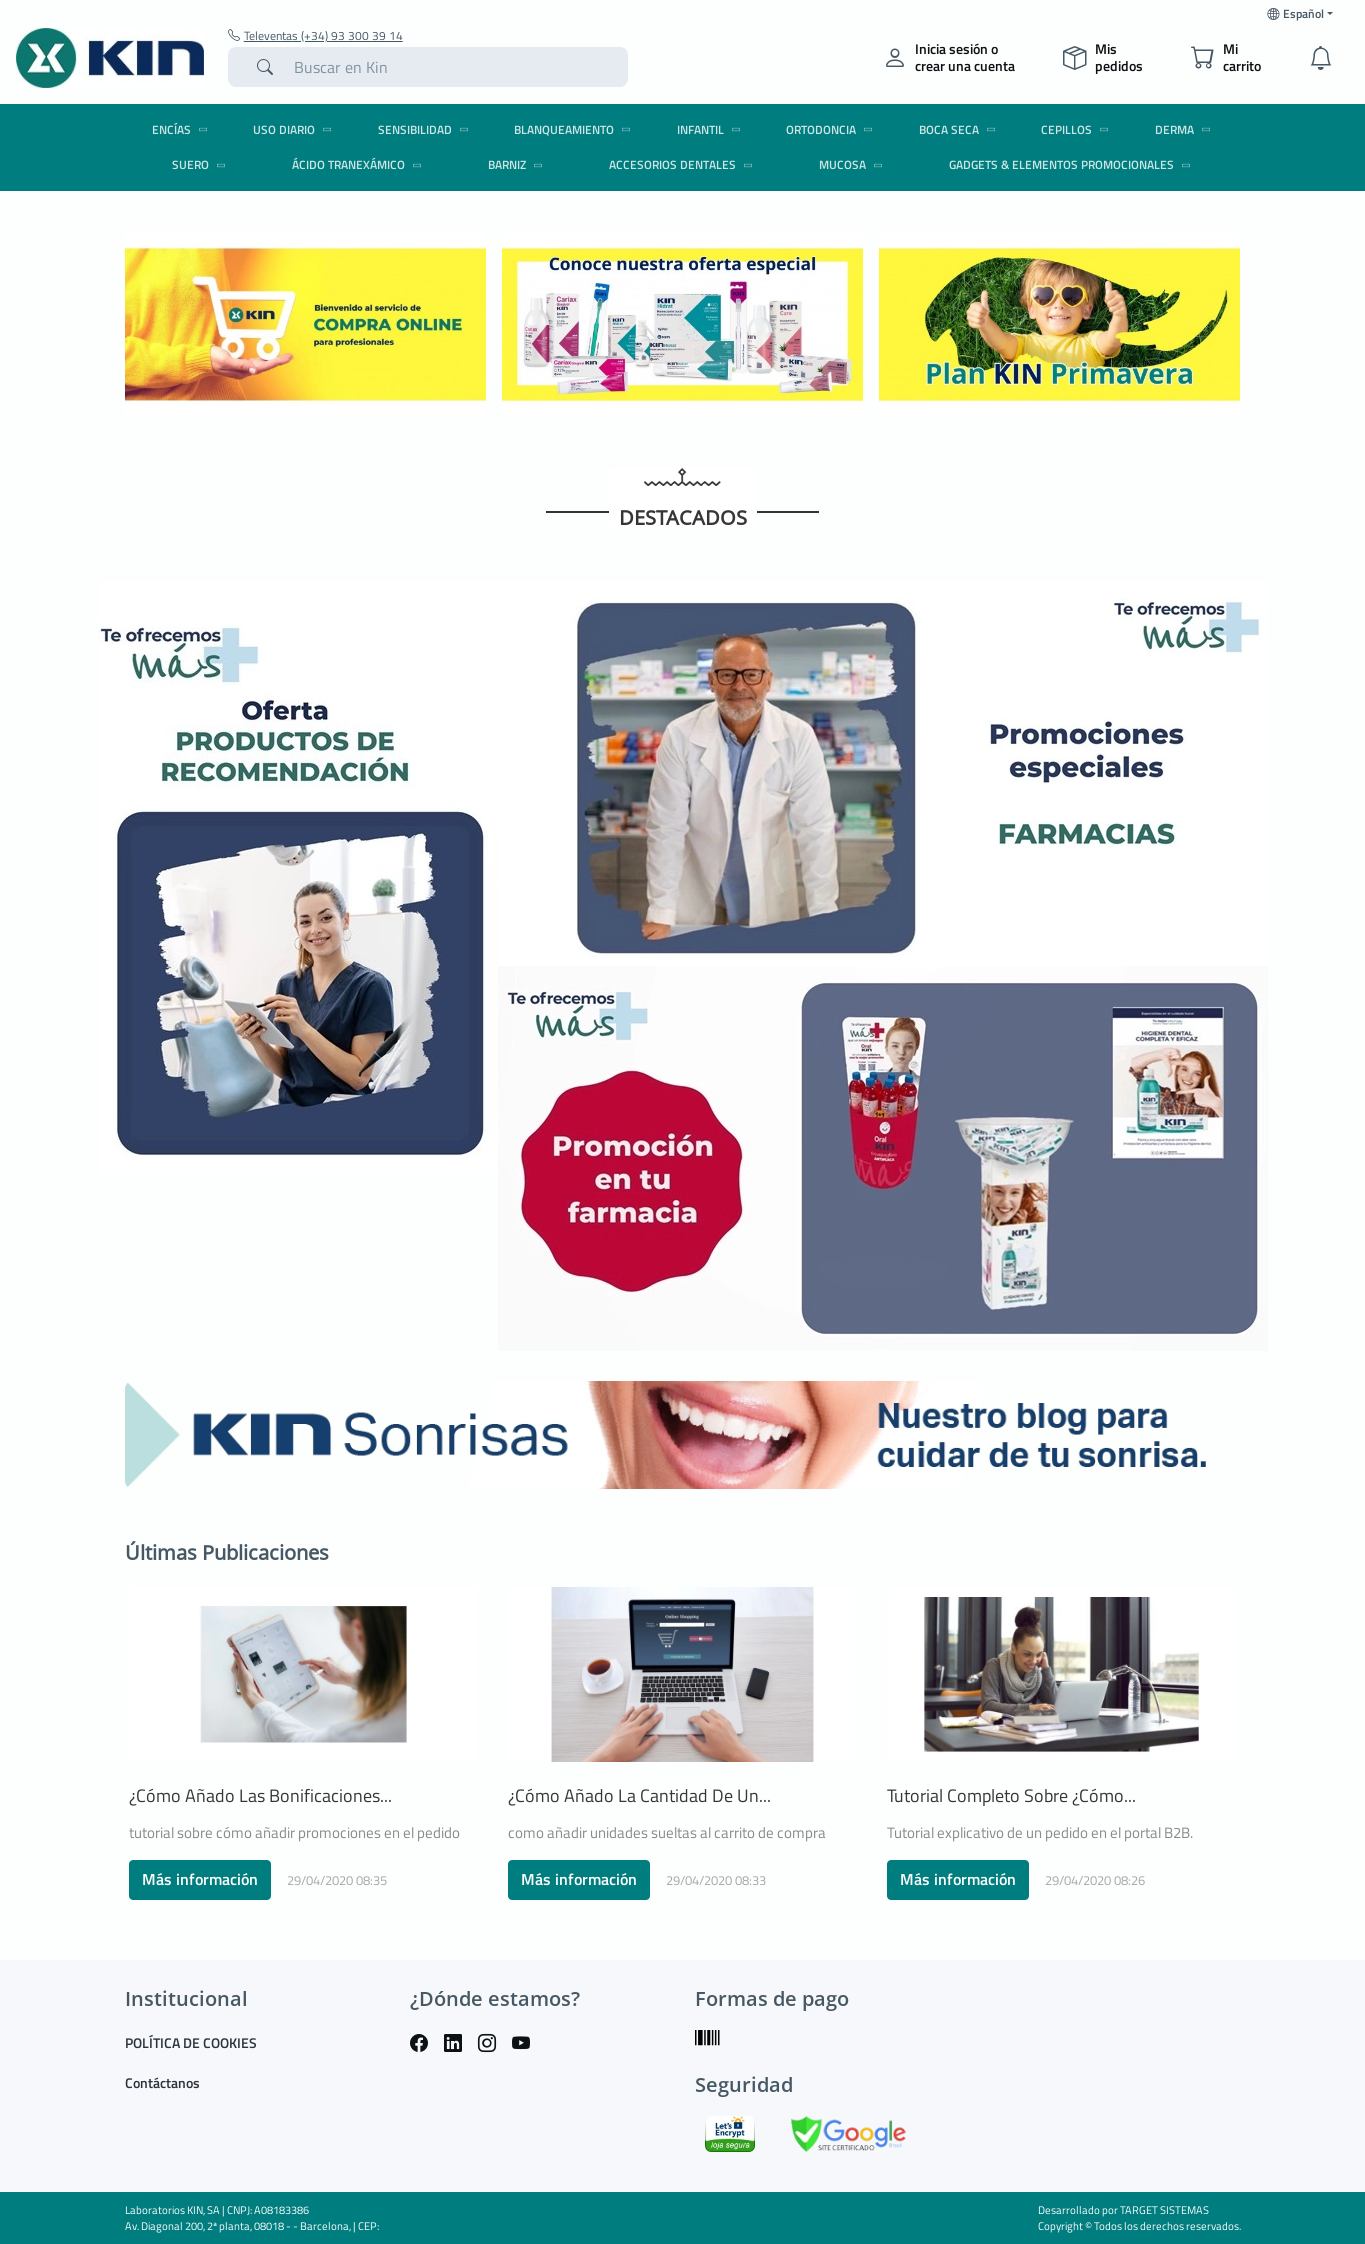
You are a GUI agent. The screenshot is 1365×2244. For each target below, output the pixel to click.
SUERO (202, 164)
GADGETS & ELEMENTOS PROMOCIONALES (1073, 164)
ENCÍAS (183, 129)
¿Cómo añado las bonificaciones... (260, 1795)
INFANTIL (712, 129)
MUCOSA (854, 164)
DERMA (1186, 129)
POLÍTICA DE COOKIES (191, 2042)
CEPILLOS (1078, 129)
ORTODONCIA (832, 129)
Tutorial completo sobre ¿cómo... (1011, 1795)
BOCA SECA (960, 129)
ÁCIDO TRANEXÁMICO (360, 164)
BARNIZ (518, 164)
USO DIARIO (295, 129)
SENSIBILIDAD (426, 129)
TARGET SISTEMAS (1164, 2210)
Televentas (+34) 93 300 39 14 (315, 36)
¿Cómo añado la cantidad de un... (639, 1795)
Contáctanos (162, 2082)
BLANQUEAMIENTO (575, 129)
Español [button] (1295, 14)
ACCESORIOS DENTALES (684, 164)
